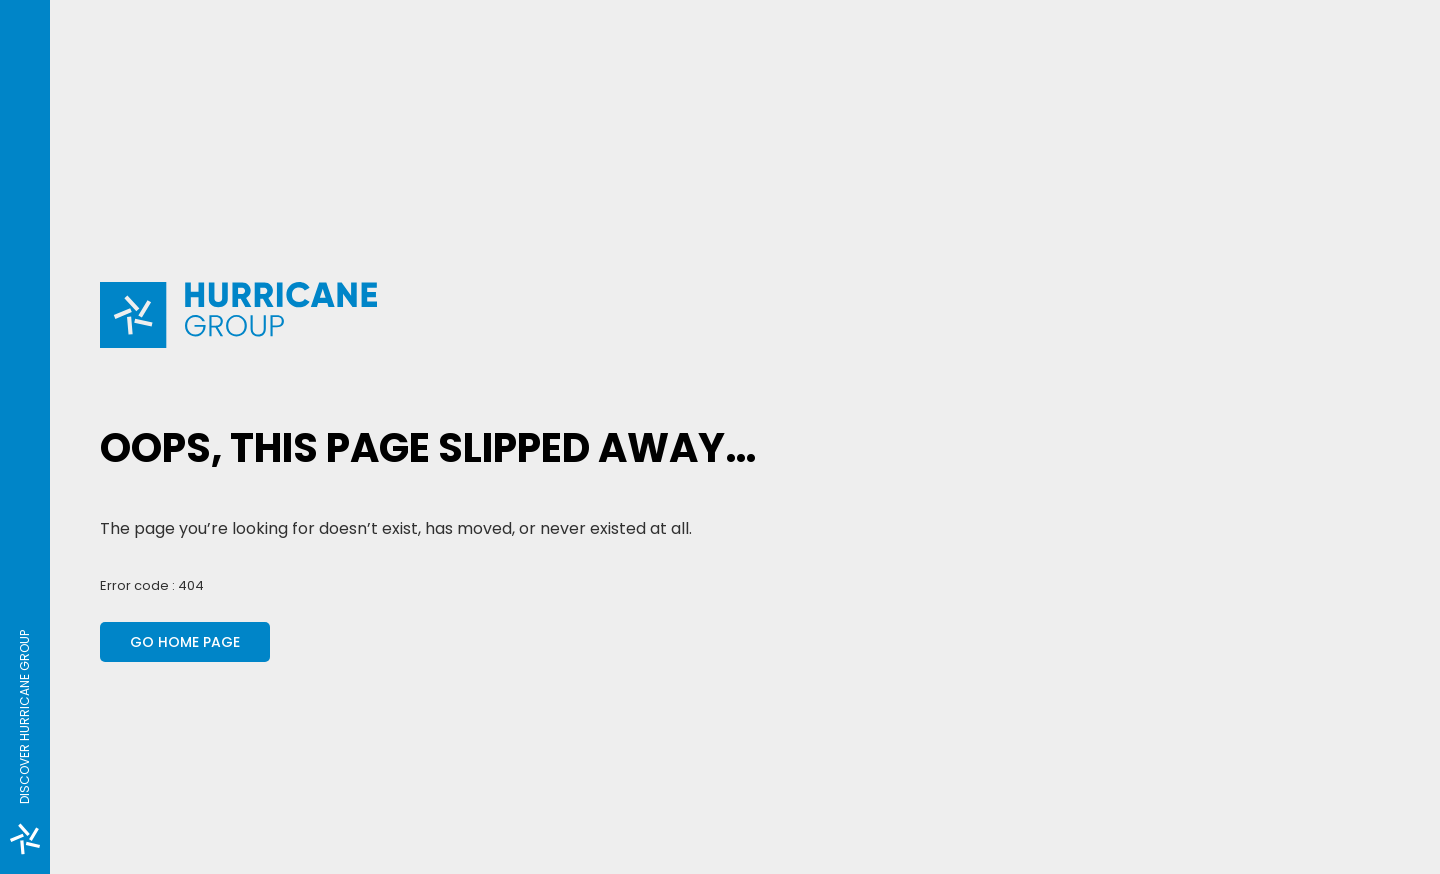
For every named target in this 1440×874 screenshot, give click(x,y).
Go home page (185, 642)
